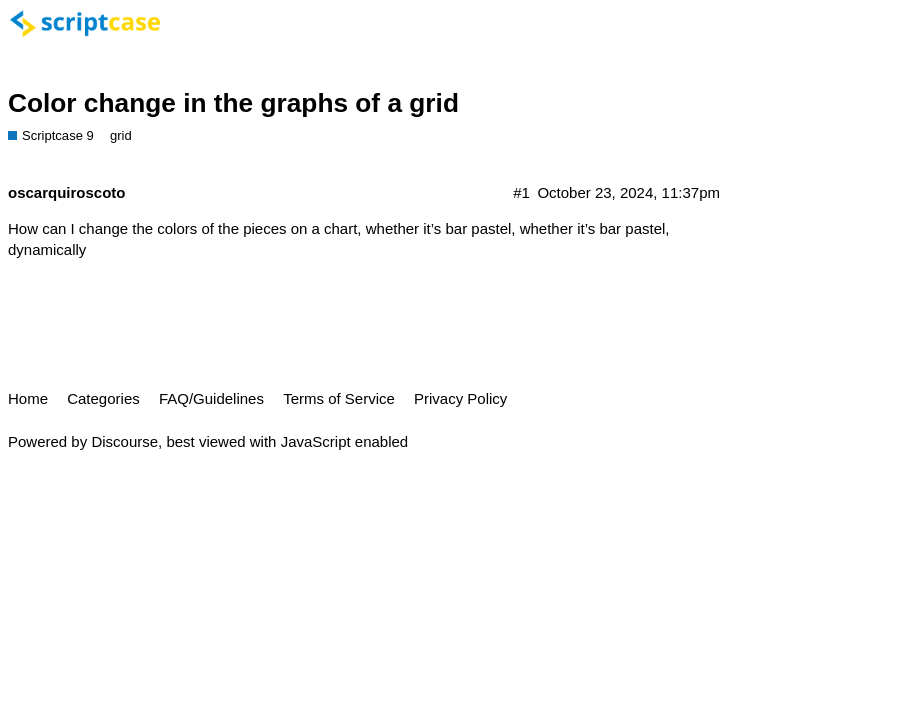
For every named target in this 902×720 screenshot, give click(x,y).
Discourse (124, 441)
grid (121, 135)
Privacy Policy (460, 398)
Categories (103, 398)
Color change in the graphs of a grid (233, 103)
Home (28, 398)
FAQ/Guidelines (211, 398)
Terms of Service (339, 398)
